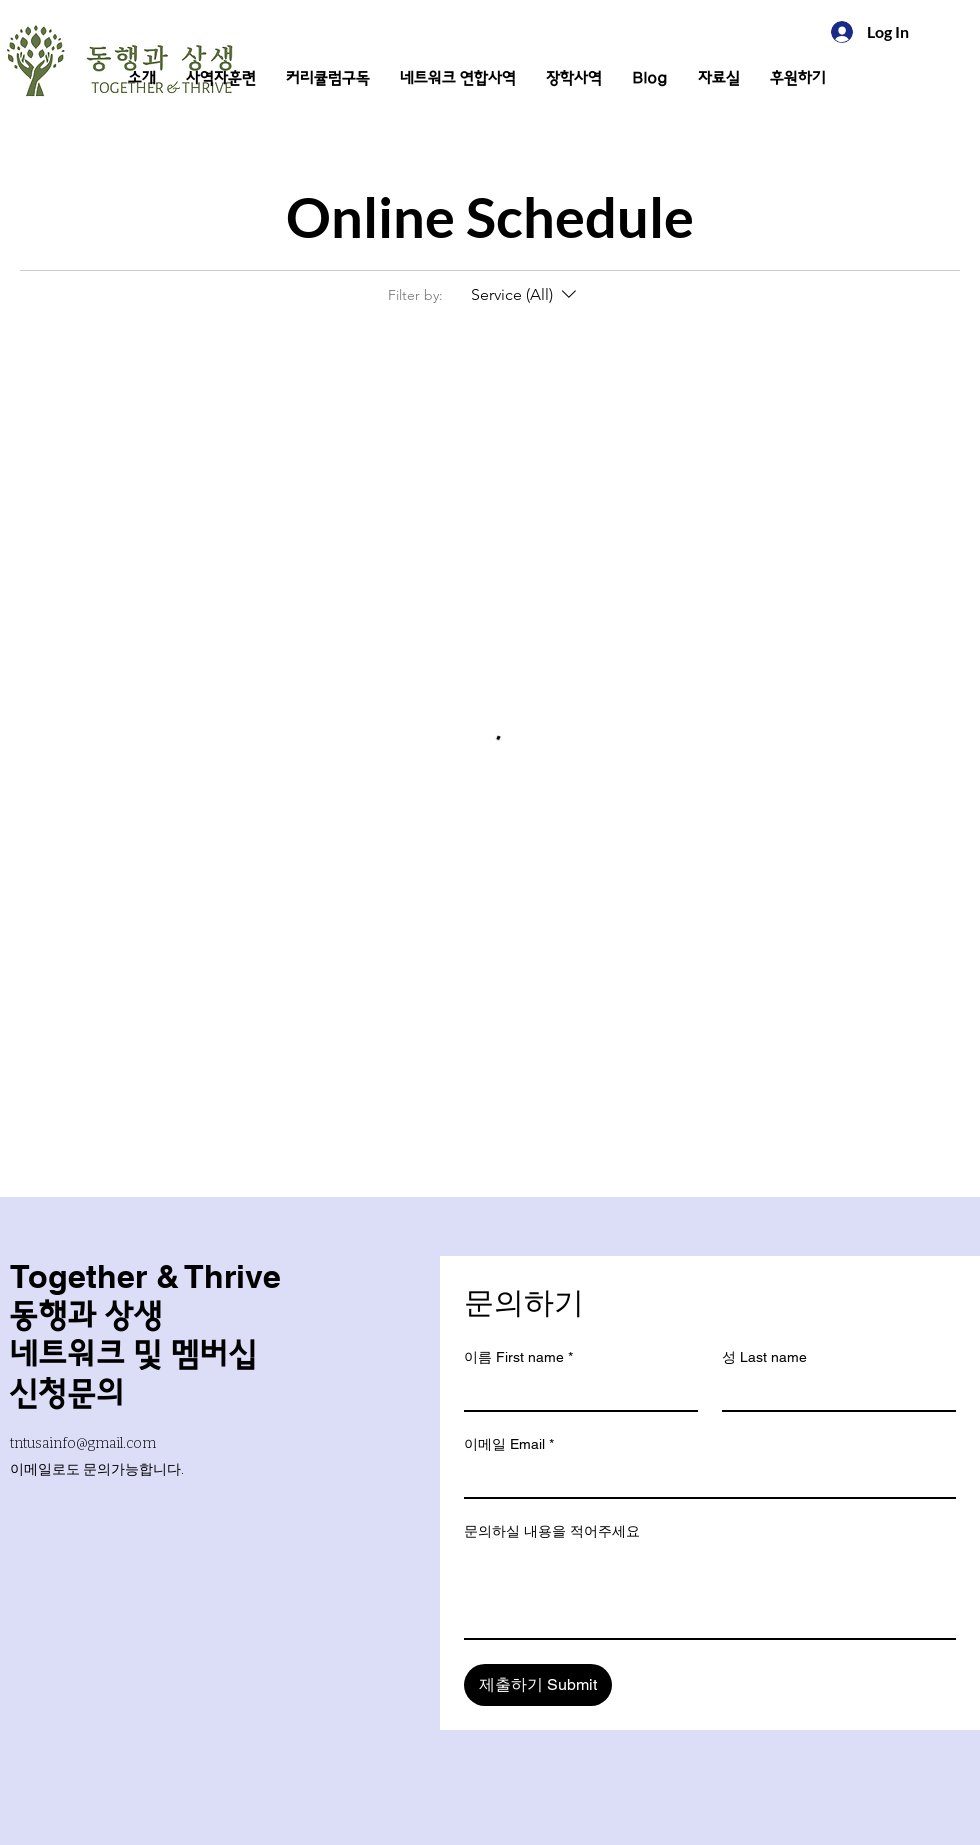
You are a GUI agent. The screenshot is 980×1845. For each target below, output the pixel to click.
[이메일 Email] (704, 1479)
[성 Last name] (833, 1392)
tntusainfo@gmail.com (83, 1443)
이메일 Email (509, 1444)
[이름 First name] (575, 1392)
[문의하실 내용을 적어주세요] (710, 1593)
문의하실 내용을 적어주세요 (552, 1531)
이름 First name (518, 1357)
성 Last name (764, 1357)
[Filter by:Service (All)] (526, 295)
